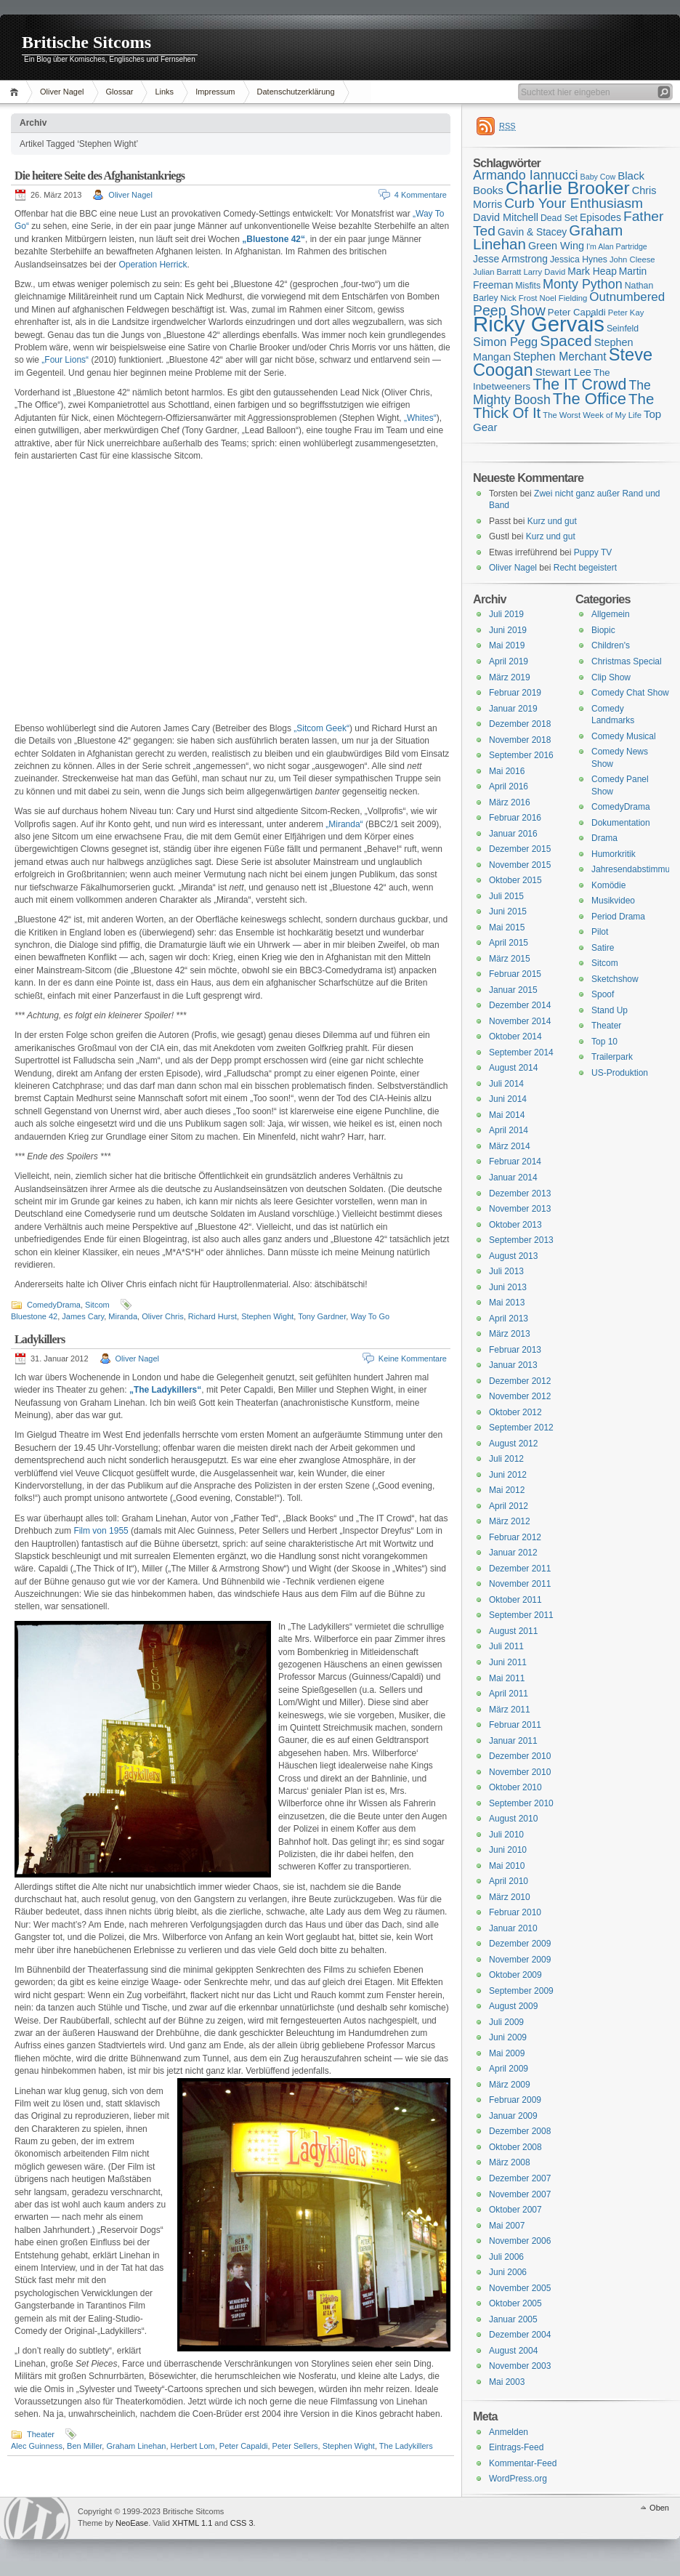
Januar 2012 (513, 1552)
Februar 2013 (515, 1350)
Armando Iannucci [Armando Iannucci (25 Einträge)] (525, 175)
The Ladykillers (406, 2446)
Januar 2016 (513, 834)
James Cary (83, 1316)
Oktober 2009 (515, 1975)
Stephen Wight (267, 1316)
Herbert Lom (193, 2446)
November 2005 (520, 2288)
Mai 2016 (507, 771)
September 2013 (521, 1240)
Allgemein (610, 614)
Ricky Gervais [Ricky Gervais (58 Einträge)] (538, 324)
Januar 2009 (513, 2116)
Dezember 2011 (520, 1568)
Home (16, 92)
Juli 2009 (506, 2022)
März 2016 (509, 802)
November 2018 (520, 740)
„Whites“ (420, 418)
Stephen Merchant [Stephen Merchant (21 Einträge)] (559, 356)
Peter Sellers (295, 2446)
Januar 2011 (513, 1741)
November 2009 (520, 1960)
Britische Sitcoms (86, 42)
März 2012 (509, 1521)
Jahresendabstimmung (635, 869)
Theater (40, 2434)
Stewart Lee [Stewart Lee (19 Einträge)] (563, 372)
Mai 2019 (507, 645)
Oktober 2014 (515, 1036)
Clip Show (611, 677)
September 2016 (521, 755)
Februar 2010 (515, 1912)
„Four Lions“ (65, 360)
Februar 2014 (515, 1161)
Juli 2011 (506, 1646)
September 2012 (521, 1427)
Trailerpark (612, 1057)
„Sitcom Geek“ (321, 728)
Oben (659, 2507)
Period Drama (618, 916)
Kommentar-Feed (522, 2463)
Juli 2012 (506, 1459)
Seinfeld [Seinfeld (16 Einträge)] (623, 328)
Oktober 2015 (515, 880)
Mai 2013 (507, 1302)
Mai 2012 (507, 1490)
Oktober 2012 (515, 1412)
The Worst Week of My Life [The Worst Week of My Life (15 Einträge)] (592, 415)
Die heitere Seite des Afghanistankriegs (100, 175)
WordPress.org (518, 2479)
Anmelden (508, 2432)
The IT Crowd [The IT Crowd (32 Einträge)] (579, 384)
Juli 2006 (506, 2257)
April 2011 (508, 1694)
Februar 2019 (515, 693)
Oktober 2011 (515, 1600)
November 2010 (520, 1772)
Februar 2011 (515, 1725)
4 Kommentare (420, 194)
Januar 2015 (513, 990)
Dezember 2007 (520, 2178)
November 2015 (520, 865)
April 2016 (508, 786)
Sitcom (97, 1304)
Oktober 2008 (515, 2147)
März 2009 (509, 2085)
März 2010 (509, 1897)
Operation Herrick (152, 264)
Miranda (122, 1316)
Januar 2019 (513, 709)
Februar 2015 (515, 974)
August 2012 (513, 1443)
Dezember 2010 (520, 1756)
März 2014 (509, 1146)
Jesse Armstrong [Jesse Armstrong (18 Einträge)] (510, 259)
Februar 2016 (515, 818)
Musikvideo (613, 900)
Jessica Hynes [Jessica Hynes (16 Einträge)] (578, 259)
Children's (610, 645)
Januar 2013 (513, 1365)
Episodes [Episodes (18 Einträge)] (600, 217)
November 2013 (520, 1209)
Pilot (599, 932)
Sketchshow (615, 979)
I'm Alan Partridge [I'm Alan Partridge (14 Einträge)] (616, 246)
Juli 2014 (506, 1084)
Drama (604, 838)
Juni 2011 (508, 1662)
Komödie (608, 885)
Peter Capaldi (243, 2446)
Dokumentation (620, 823)
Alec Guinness (36, 2446)
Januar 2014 (513, 1177)
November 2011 (520, 1584)
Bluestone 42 (34, 1316)
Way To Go (369, 1316)
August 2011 (513, 1631)
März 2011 (509, 1709)
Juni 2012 (508, 1475)
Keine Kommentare (413, 1358)
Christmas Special (626, 661)
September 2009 (521, 1991)
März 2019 (509, 677)
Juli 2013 (506, 1271)
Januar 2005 (513, 2319)
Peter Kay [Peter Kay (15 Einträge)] (626, 312)
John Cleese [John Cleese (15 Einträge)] (632, 259)
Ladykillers (40, 1339)
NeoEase (132, 2523)
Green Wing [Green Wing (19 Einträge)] (556, 245)
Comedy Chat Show (630, 693)
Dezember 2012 (520, 1381)
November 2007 (520, 2194)
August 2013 (513, 1256)
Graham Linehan (136, 2446)
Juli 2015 (506, 896)
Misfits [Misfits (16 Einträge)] (528, 286)
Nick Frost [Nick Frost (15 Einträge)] (519, 298)
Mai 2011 (507, 1678)
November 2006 (520, 2241)
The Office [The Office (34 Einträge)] (589, 399)
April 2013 (508, 1318)
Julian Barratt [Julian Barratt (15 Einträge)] (497, 271)
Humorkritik (613, 854)
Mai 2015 (507, 927)
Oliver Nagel (62, 91)
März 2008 (509, 2162)
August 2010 (513, 1819)
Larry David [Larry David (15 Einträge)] (544, 271)
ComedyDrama (54, 1304)
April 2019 (508, 661)
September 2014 (521, 1052)
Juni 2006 (508, 2272)
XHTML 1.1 (192, 2523)
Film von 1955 (100, 1531)
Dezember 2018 (520, 724)
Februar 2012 (515, 1537)
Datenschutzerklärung (296, 91)
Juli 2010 (506, 1835)
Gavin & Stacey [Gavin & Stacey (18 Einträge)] (532, 232)
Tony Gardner (322, 1316)
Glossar (120, 91)
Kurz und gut (552, 521)
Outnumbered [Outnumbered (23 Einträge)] (627, 297)
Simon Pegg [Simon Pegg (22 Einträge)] (505, 341)
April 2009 (508, 2069)
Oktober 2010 (515, 1787)
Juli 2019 (506, 614)
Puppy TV (593, 552)
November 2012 (520, 1396)
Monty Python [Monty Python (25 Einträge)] (583, 284)
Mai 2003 (507, 2382)
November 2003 (520, 2366)
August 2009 (513, 2006)
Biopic (603, 630)
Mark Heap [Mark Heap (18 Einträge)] (592, 271)
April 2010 (508, 1881)
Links (164, 91)
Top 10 (604, 1042)
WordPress (37, 2518)
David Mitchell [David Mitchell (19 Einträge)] (505, 217)
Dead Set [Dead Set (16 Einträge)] (559, 218)
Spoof (602, 994)
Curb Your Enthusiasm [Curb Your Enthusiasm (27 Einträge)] (573, 203)
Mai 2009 (507, 2053)
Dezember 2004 (520, 2335)
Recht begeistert (585, 568)
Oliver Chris (162, 1316)
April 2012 (508, 1506)
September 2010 (521, 1803)
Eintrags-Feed (516, 2447)
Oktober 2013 (515, 1225)
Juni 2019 (508, 630)
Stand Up (609, 1010)
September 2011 (521, 1615)
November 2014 (520, 1021)
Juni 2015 (508, 911)
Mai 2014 (507, 1115)
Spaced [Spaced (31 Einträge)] (566, 340)
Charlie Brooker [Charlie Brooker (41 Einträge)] (568, 188)
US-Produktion (619, 1073)
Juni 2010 (508, 1850)
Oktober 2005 (515, 2303)
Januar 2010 (513, 1928)
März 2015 (509, 959)
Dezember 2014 (520, 1005)
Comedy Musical (623, 736)
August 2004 (513, 2351)
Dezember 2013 (520, 1193)
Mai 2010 (507, 1866)
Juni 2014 (508, 1099)
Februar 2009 (515, 2100)
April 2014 (508, 1130)
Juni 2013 (508, 1287)
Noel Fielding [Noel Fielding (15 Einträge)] (563, 298)
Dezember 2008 (520, 2131)
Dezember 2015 (520, 849)
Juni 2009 (508, 2037)
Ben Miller (84, 2446)
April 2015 (508, 943)
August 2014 (513, 1068)
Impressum (215, 91)
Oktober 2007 (515, 2210)
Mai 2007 (507, 2226)
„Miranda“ (344, 824)
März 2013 (509, 1334)
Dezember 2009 (520, 1944)
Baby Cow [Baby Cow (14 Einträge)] (598, 176)
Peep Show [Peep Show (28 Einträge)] (509, 310)
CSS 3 (242, 2523)
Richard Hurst (212, 1316)
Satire (602, 948)
